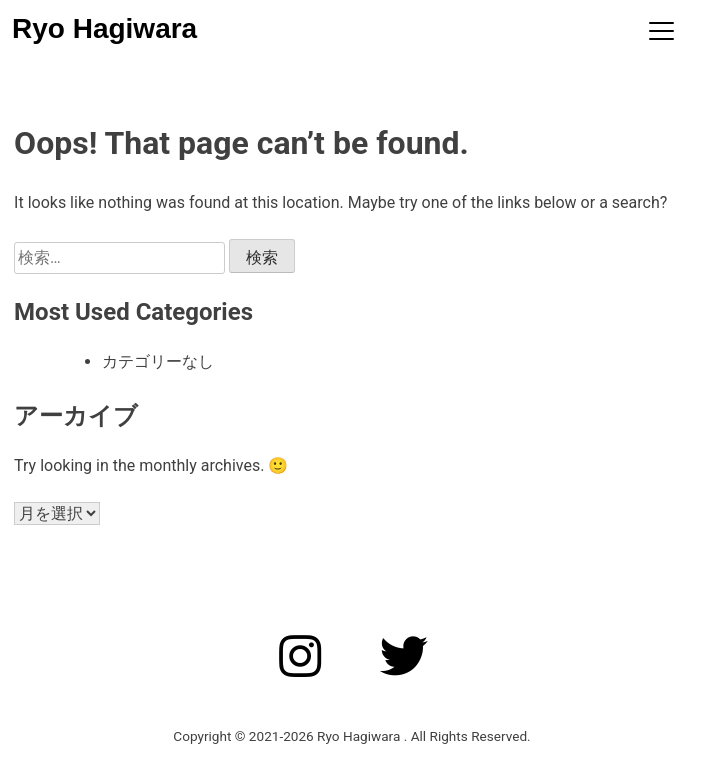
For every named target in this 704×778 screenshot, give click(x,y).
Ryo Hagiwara (104, 28)
